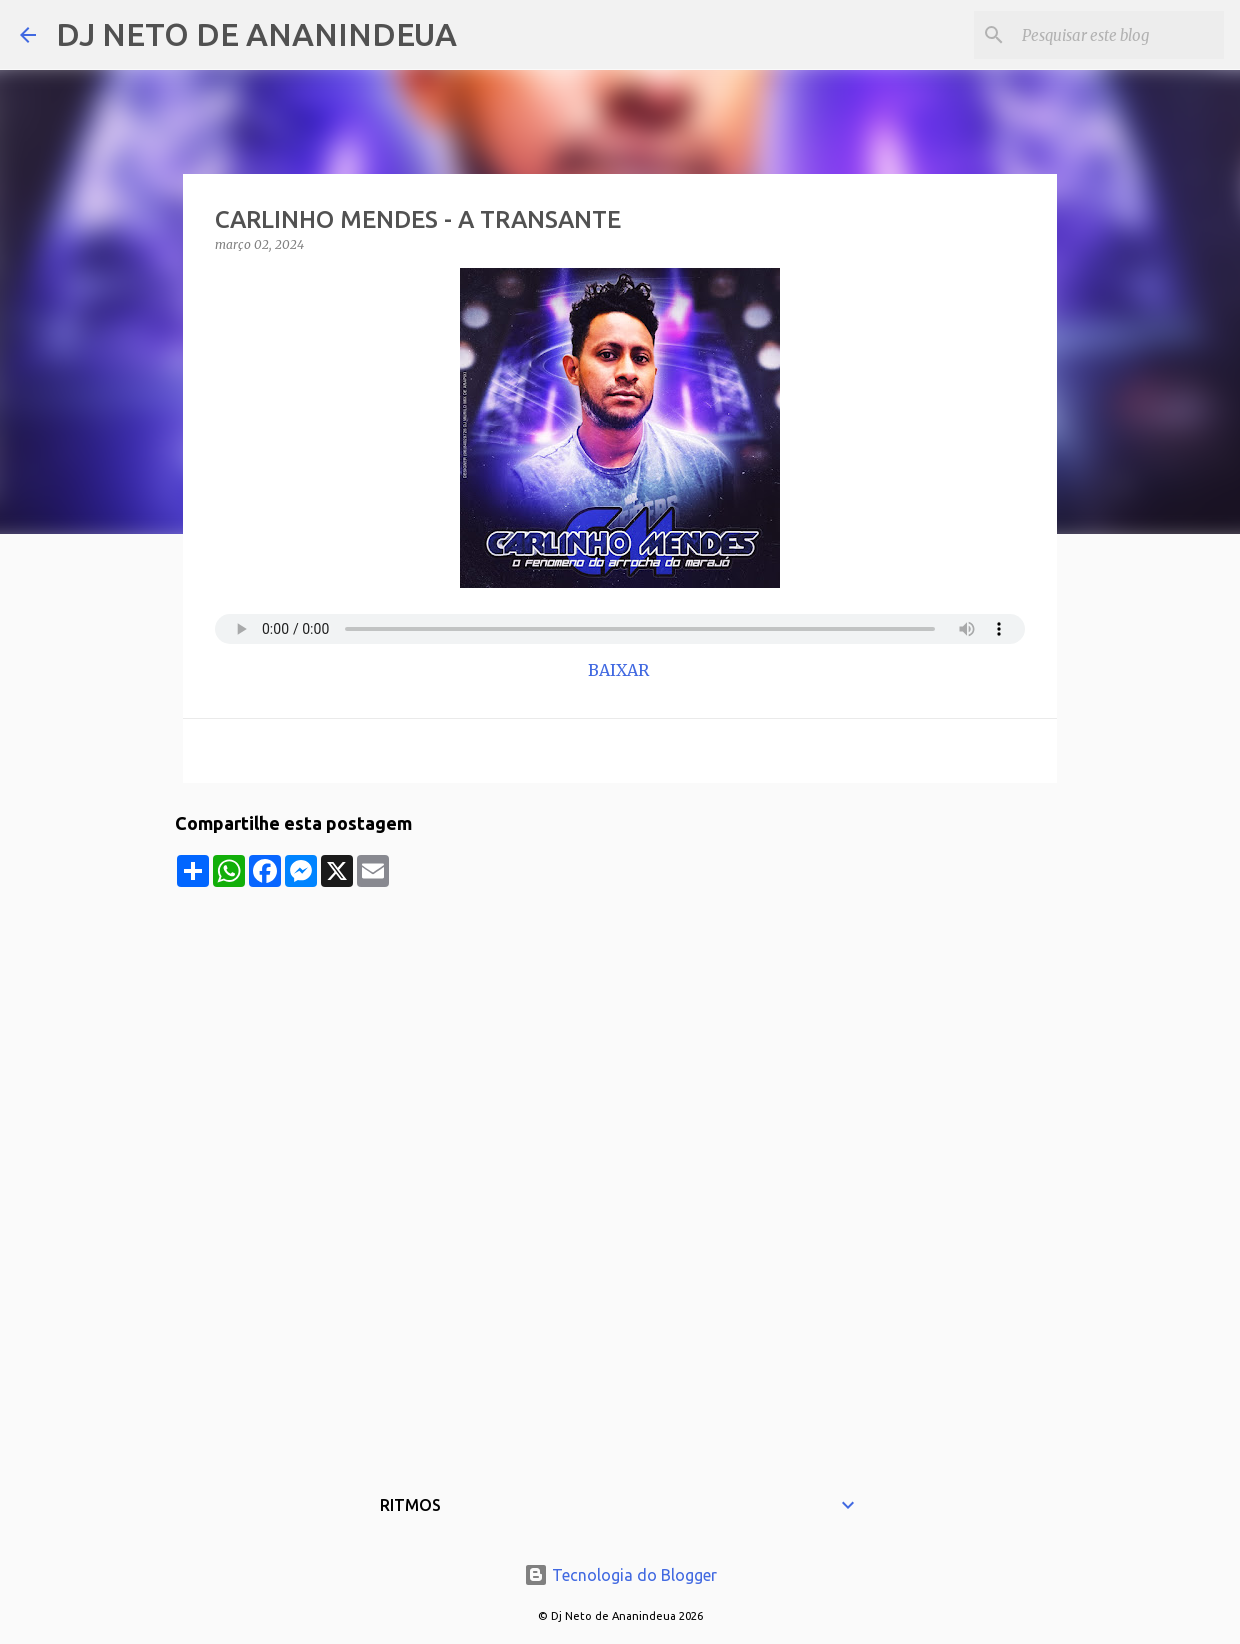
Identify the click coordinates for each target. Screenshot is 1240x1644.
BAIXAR (620, 670)
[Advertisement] (620, 1027)
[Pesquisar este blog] (1119, 35)
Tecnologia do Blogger (620, 1575)
